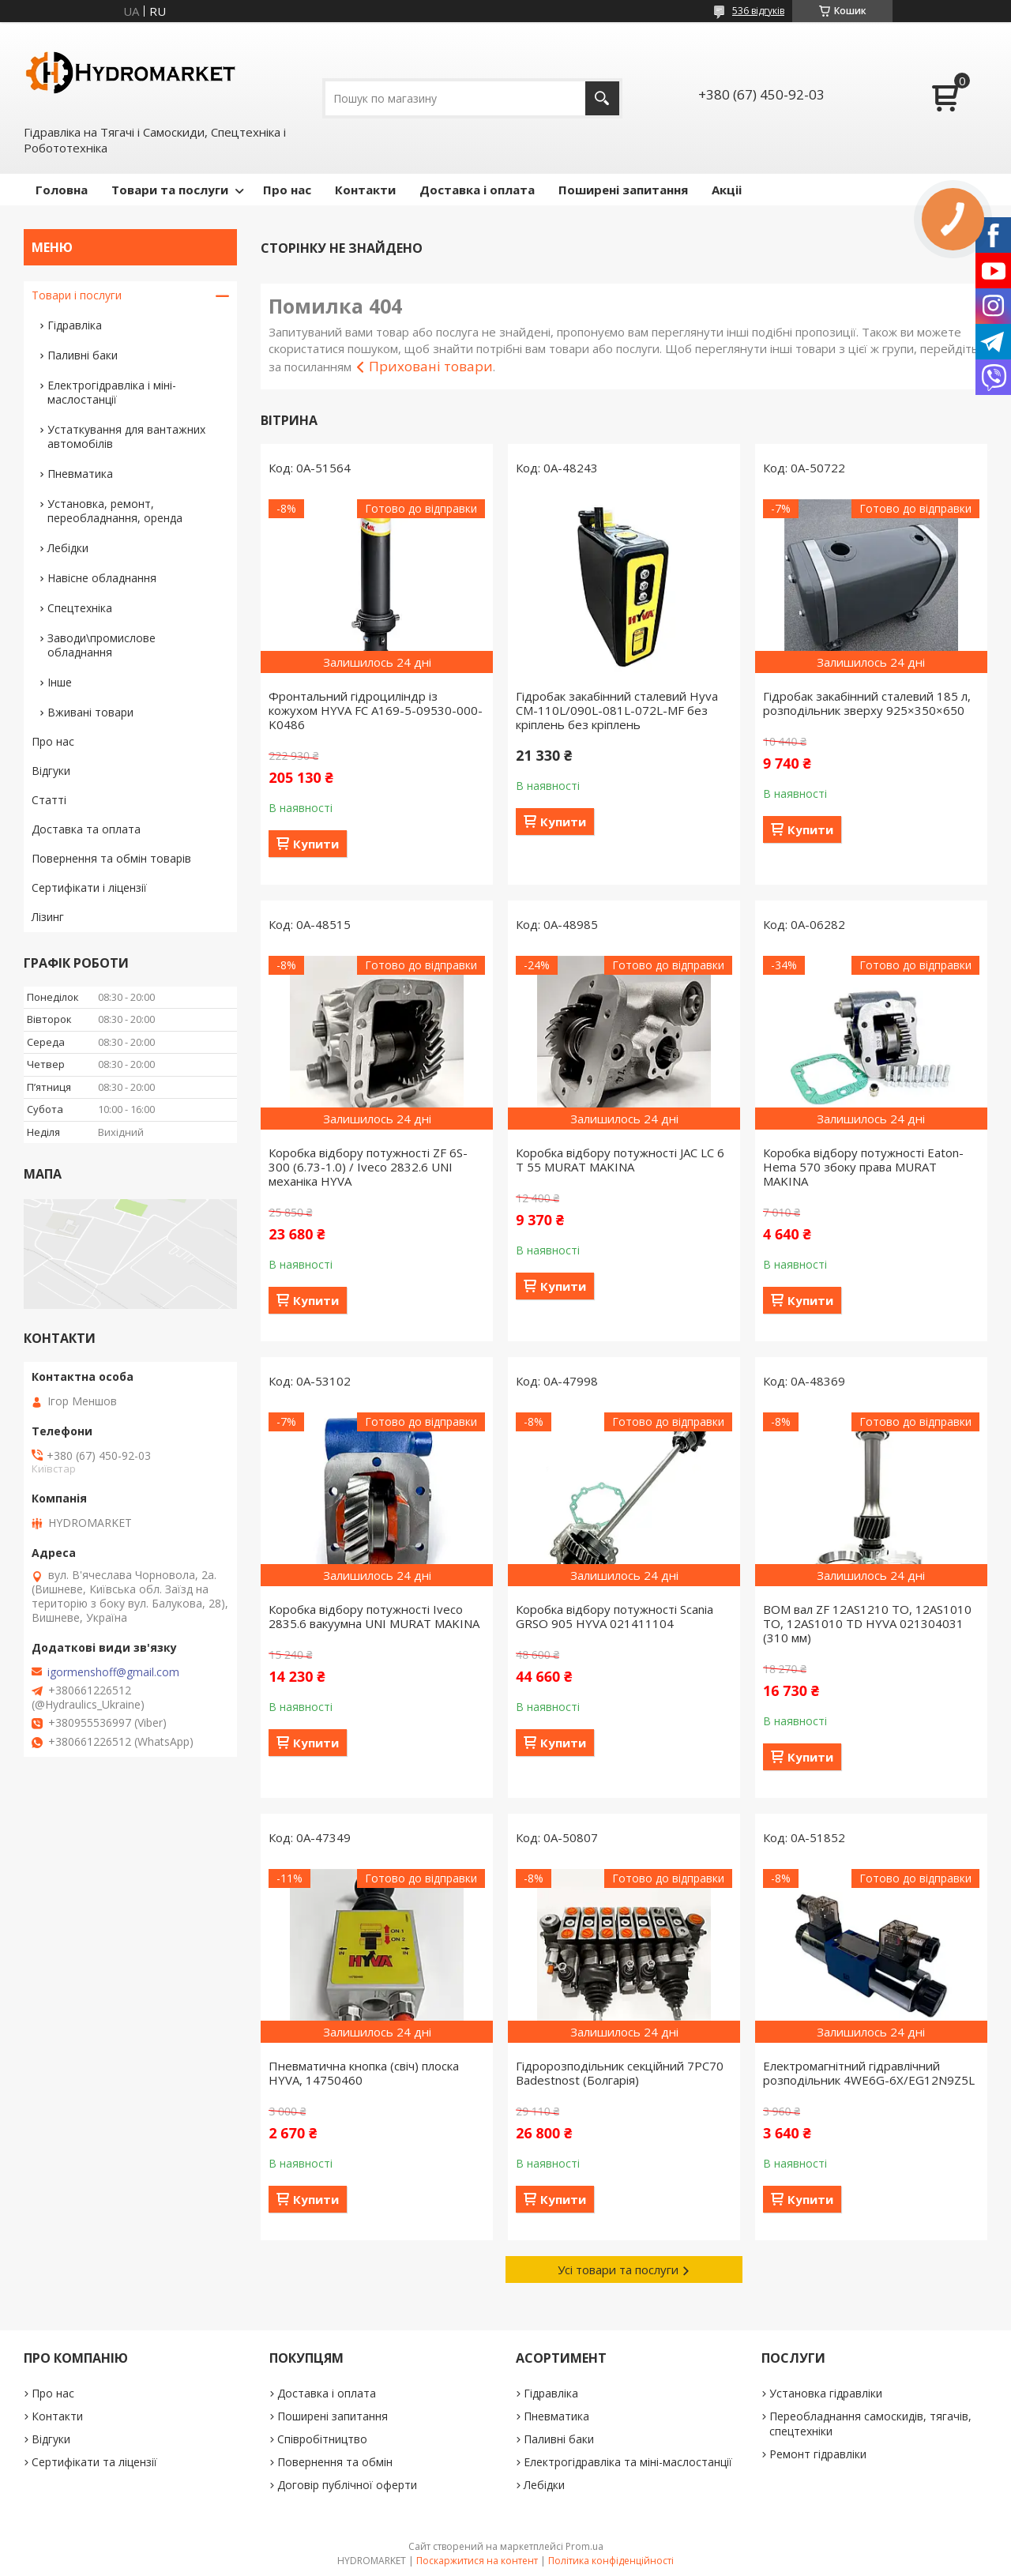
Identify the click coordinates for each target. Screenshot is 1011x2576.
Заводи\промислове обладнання (101, 645)
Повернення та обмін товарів (111, 858)
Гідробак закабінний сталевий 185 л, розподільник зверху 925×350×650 (867, 703)
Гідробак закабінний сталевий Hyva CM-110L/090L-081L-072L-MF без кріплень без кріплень (617, 710)
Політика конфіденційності (611, 2560)
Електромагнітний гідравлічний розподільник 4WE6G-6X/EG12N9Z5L (869, 2073)
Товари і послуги (77, 295)
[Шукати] (602, 98)
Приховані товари (431, 366)
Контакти (365, 189)
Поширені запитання (623, 189)
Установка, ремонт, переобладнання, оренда (114, 510)
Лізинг (48, 916)
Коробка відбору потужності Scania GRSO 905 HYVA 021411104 (614, 1616)
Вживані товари (90, 712)
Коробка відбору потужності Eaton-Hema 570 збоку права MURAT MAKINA (863, 1166)
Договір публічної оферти (347, 2484)
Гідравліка (74, 325)
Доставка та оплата (86, 829)
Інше (59, 682)
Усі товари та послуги (618, 2269)
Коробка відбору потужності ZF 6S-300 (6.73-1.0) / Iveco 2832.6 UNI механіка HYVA (368, 1166)
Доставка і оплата (477, 189)
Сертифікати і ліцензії (89, 887)
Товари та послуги (169, 189)
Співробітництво (322, 2438)
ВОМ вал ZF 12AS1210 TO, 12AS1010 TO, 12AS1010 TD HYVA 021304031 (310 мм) (867, 1623)
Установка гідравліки (825, 2393)
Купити (316, 844)
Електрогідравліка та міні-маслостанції (628, 2461)
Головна (62, 189)
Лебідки (67, 547)
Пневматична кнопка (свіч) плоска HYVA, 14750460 (364, 2073)
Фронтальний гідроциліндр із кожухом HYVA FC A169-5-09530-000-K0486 (376, 710)
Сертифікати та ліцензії (94, 2461)
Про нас (287, 189)
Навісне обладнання (101, 577)
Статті (49, 799)
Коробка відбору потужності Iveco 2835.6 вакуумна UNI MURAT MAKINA (374, 1616)
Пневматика (80, 473)
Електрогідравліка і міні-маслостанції (111, 392)
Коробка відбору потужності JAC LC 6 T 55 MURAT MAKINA (620, 1159)
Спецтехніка (79, 607)
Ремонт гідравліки (817, 2453)
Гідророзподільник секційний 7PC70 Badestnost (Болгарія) (619, 2073)
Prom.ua (584, 2546)
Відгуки (51, 770)
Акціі (727, 189)
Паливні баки (82, 355)
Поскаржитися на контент (477, 2560)
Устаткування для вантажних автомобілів (126, 436)
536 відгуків (758, 10)
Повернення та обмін (335, 2461)
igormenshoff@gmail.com (113, 1672)
